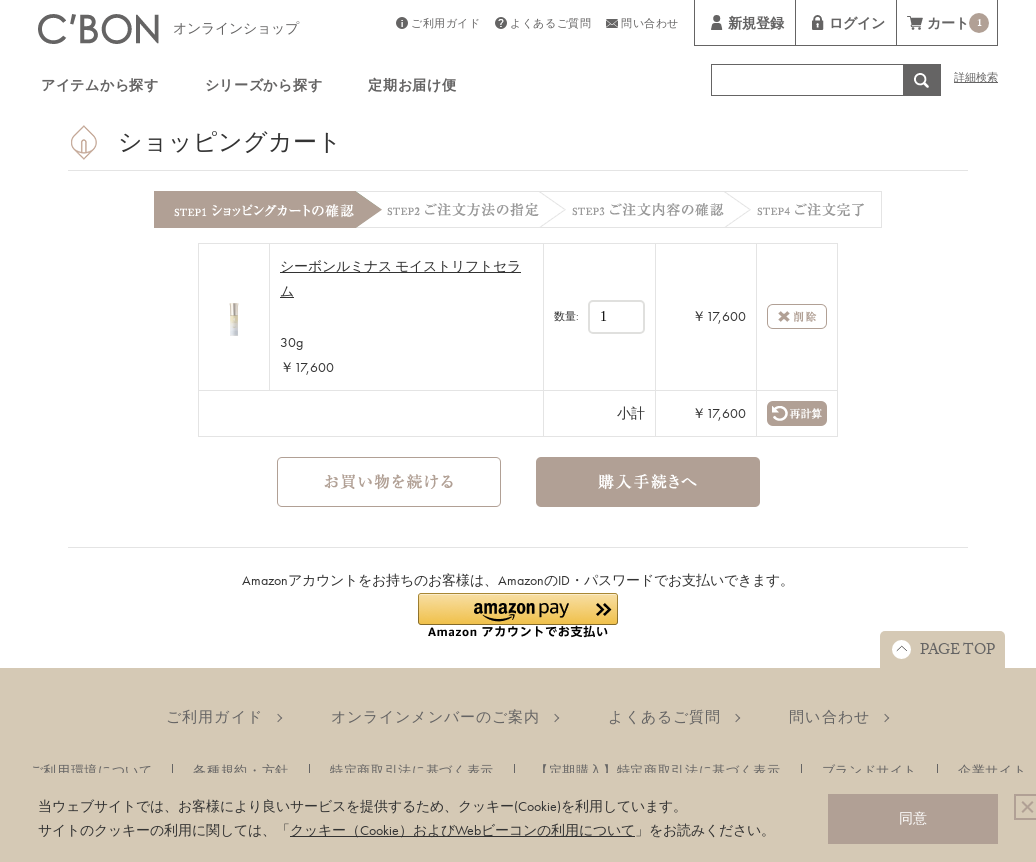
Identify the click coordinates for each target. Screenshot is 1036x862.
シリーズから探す (264, 88)
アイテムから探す (100, 88)
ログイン (857, 26)
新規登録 (756, 26)
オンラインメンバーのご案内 (436, 717)
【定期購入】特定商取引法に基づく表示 (658, 770)
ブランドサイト (870, 770)
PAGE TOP (957, 652)
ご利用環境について (91, 770)
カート (958, 25)
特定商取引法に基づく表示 (412, 770)
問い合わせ (650, 25)
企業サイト (992, 770)
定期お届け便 (412, 88)
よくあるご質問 (550, 25)
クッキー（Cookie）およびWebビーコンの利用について (462, 830)
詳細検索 (976, 79)
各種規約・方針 (241, 770)
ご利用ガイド (445, 25)
